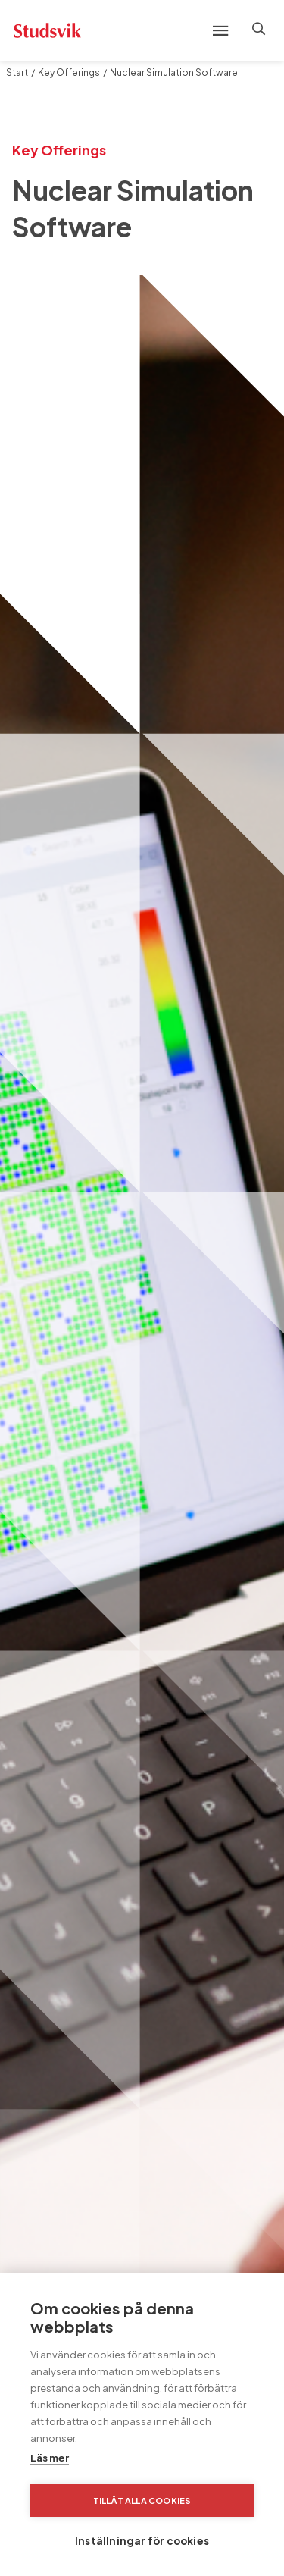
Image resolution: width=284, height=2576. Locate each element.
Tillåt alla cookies (142, 2500)
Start (17, 72)
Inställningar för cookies (142, 2540)
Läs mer (49, 2458)
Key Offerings (69, 72)
